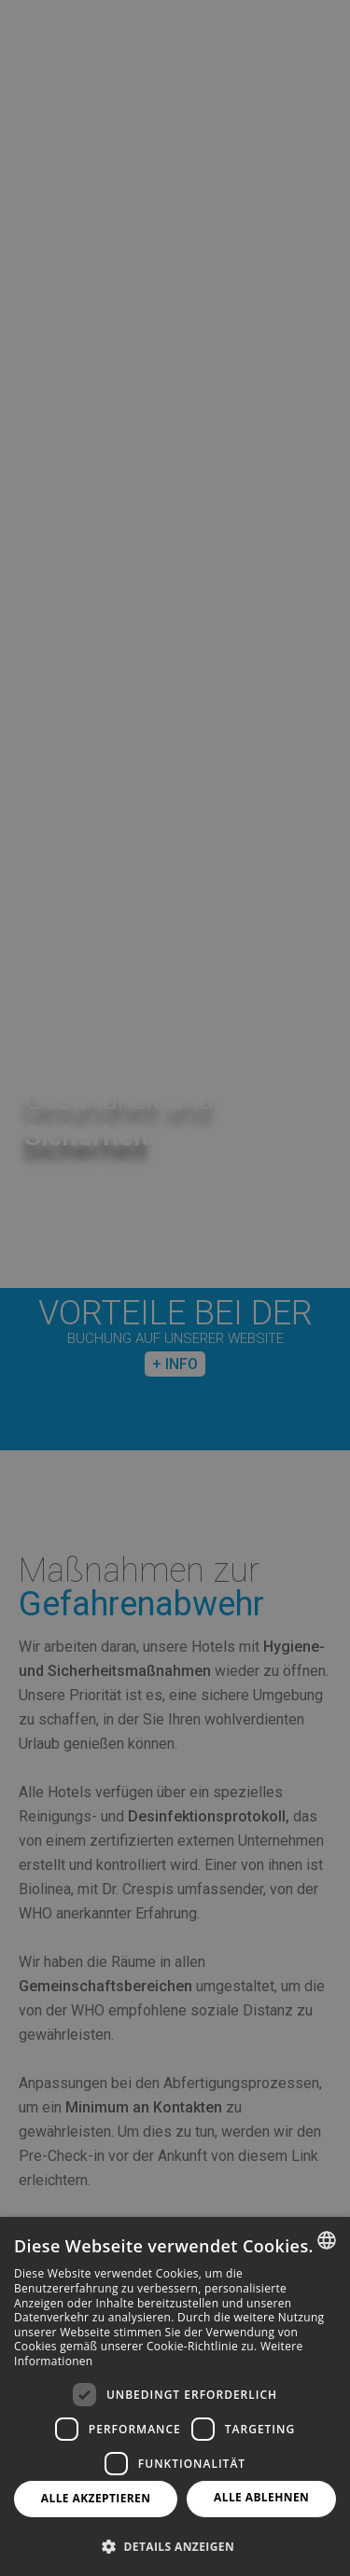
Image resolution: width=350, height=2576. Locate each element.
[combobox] (326, 2240)
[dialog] (175, 2396)
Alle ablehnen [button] (261, 2497)
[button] (175, 2546)
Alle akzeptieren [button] (96, 2498)
